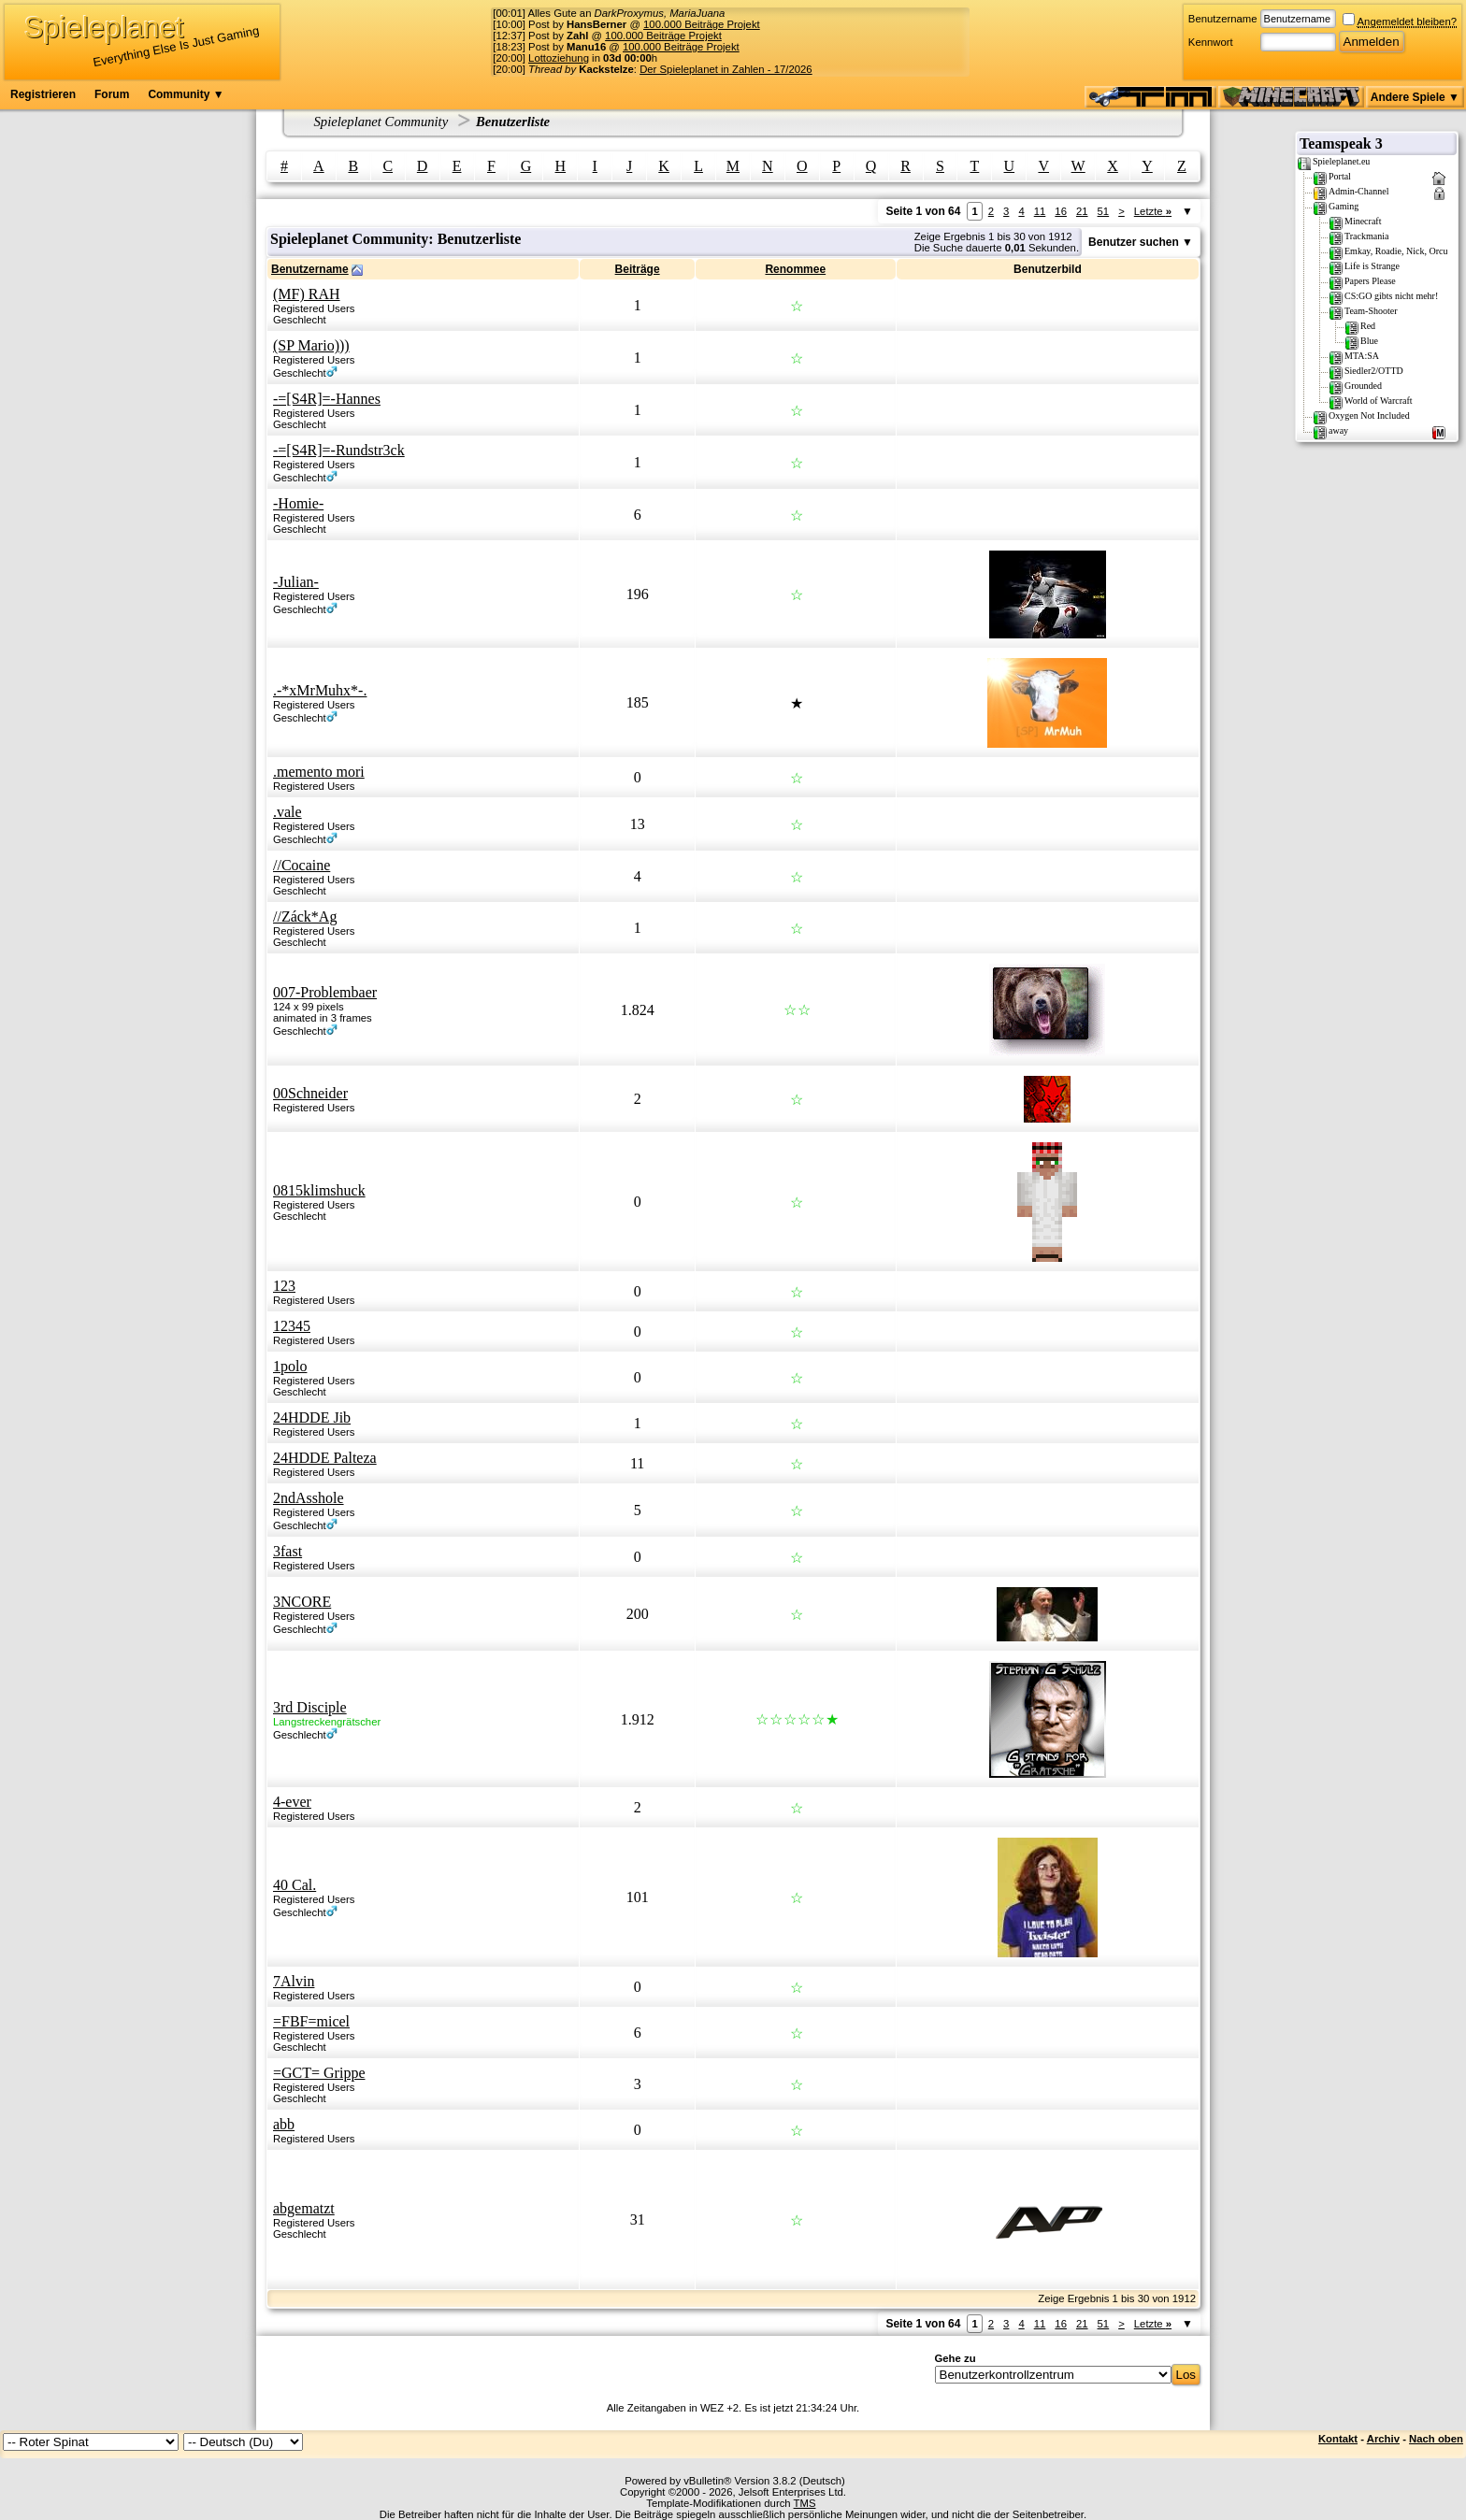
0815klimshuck (319, 1190)
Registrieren (43, 94)
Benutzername (1223, 18)
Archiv (1383, 2438)
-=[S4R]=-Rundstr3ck (339, 450)
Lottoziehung (558, 58)
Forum (111, 94)
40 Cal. (294, 1885)
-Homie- (298, 503)
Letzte (1152, 211)
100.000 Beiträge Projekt (701, 24)
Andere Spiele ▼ (1415, 97)
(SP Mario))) (311, 345)
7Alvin (293, 1981)
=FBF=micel (311, 2021)
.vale (287, 812)
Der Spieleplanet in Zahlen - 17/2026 (726, 69)
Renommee (795, 269)
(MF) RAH (306, 294)
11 (1040, 211)
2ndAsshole (308, 1498)
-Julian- (296, 582)
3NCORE (302, 1602)
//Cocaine (301, 865)
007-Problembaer (325, 992)
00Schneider (310, 1093)
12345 (291, 1326)
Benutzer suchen (1133, 242)
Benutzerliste (513, 121)
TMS (805, 2503)
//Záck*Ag (305, 916)
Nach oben (1436, 2438)
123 (284, 1286)
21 (1082, 211)
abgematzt (304, 2208)
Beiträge (637, 269)
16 (1061, 211)
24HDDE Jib (312, 1417)
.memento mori (319, 772)
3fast (287, 1551)
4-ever (292, 1802)
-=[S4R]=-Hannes (327, 399)
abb (284, 2124)
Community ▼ (185, 94)
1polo (290, 1366)
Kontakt (1338, 2438)
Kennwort (1210, 42)
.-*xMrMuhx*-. (319, 690)
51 (1104, 211)
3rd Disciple (310, 1707)
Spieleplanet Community (381, 121)
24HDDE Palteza (325, 1458)
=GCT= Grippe (319, 2073)
